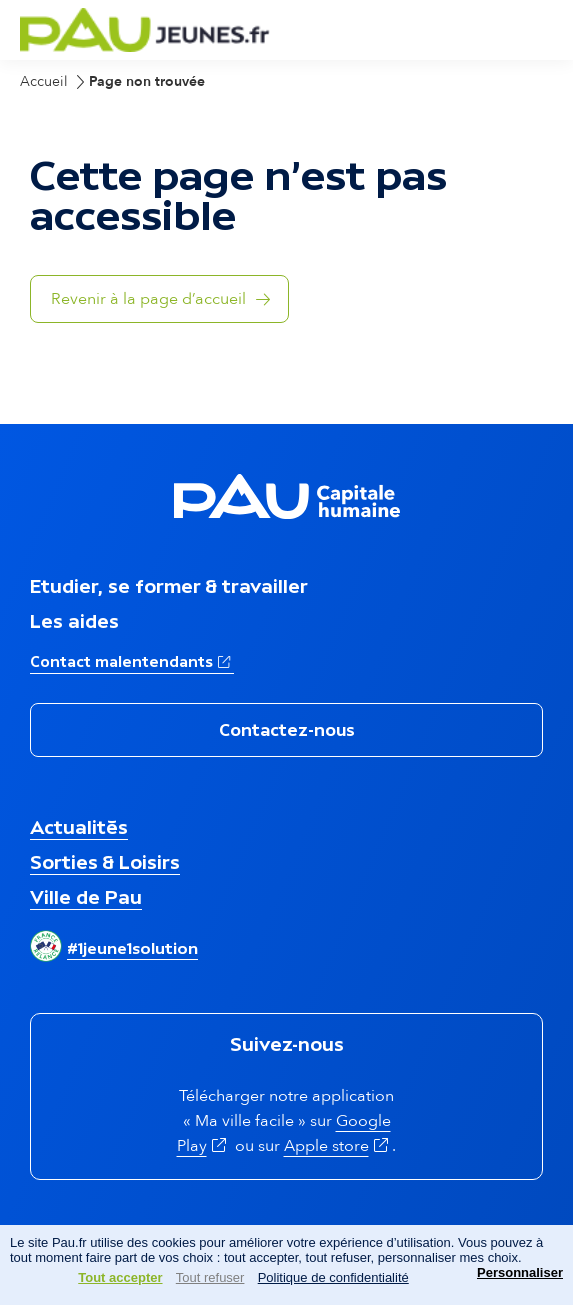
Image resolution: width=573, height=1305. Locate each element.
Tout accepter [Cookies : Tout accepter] (120, 1277)
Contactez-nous (287, 730)
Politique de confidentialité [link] (333, 1277)
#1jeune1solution (132, 948)
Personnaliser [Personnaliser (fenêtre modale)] (520, 1272)
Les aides (74, 621)
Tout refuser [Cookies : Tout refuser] (210, 1277)
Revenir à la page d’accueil (148, 299)
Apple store (338, 1146)
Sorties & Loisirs (105, 862)
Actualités (79, 827)
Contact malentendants (132, 660)
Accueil (44, 81)
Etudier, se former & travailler (169, 586)
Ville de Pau (86, 897)
